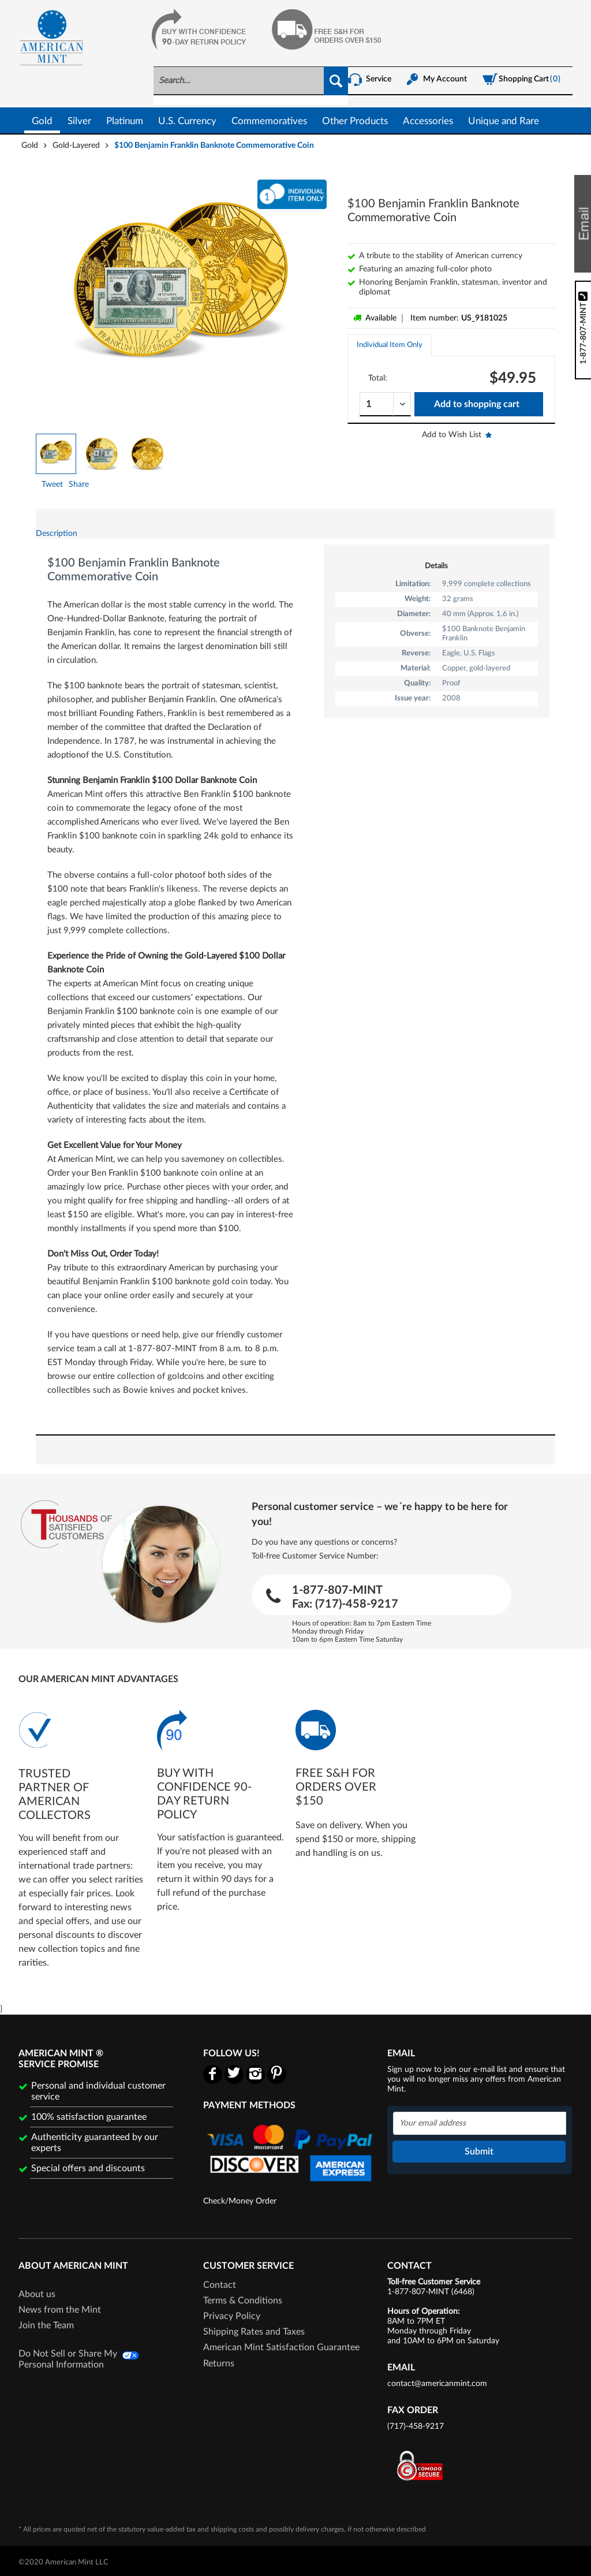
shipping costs (232, 2529)
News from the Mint (59, 2309)
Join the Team (46, 2325)
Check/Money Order (239, 2201)
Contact (219, 2285)
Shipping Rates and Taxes (254, 2331)
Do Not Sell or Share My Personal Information (67, 2359)
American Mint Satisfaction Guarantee (281, 2347)
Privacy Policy (231, 2316)
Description (56, 534)
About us (36, 2294)
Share (79, 484)
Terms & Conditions (242, 2300)
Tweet (52, 484)
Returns (218, 2363)
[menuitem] (251, 85)
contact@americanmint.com (437, 2384)
